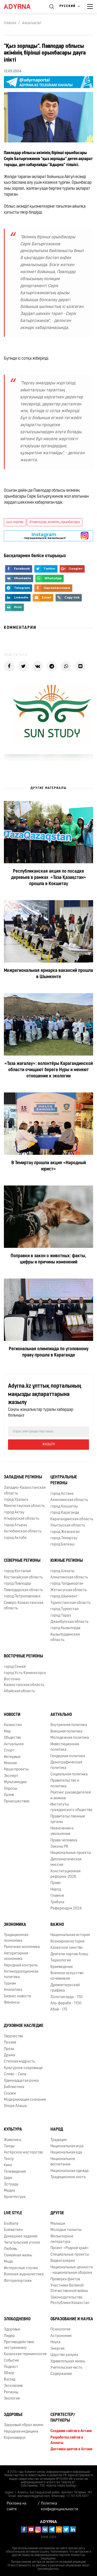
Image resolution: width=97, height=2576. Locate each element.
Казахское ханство (66, 1948)
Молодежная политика (69, 1738)
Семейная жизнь (18, 2255)
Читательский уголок (22, 2243)
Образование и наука (71, 2319)
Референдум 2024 (66, 1908)
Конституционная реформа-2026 (65, 1874)
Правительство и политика (64, 1783)
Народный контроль (21, 1965)
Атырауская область (21, 1519)
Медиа (9, 2191)
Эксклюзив (13, 2386)
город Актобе (15, 1538)
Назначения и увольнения (61, 1831)
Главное (57, 1896)
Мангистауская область (24, 1506)
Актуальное (14, 1744)
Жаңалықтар (31, 23)
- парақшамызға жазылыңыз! (44, 536)
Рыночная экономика (22, 1947)
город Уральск (16, 1500)
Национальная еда (66, 2153)
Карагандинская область (71, 1519)
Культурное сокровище (23, 2068)
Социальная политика (69, 1774)
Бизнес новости (17, 1996)
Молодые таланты (65, 2230)
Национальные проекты (70, 1853)
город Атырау (15, 1525)
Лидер (9, 2336)
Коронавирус (15, 2438)
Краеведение (61, 1967)
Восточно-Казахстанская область (24, 1682)
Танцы (9, 2146)
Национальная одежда (69, 2171)
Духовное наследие (23, 2026)
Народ (55, 1890)
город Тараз (60, 1616)
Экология (12, 2399)
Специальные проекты (69, 2255)
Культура (13, 2129)
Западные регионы (23, 1477)
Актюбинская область (22, 1531)
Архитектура (15, 2197)
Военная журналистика (24, 2274)
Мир (7, 1732)
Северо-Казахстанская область (23, 1605)
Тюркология (60, 1960)
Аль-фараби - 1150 (65, 2003)
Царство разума (64, 2355)
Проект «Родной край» (69, 2248)
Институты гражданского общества (71, 1807)
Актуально (61, 1715)
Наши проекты (16, 1769)
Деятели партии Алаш (69, 1954)
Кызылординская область (65, 1637)
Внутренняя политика (68, 1725)
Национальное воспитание (62, 2161)
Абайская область (19, 1691)
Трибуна (57, 1902)
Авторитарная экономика (16, 1956)
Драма (9, 2055)
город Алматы (62, 1571)
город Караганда (64, 1513)
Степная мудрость (19, 2062)
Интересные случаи (21, 2268)
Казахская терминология (25, 2354)
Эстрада (11, 2184)
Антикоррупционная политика (21, 1974)
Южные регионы (66, 1561)
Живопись (12, 2140)
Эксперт (11, 1776)
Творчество (13, 2036)
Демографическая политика (66, 1765)
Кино (8, 2165)
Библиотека (14, 2087)
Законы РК (59, 1847)
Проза (9, 2049)
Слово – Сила (15, 2074)
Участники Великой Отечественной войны (69, 2288)
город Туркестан (64, 1609)
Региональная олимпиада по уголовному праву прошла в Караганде (48, 1352)
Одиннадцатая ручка (21, 2081)
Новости (12, 1715)
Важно (57, 1925)
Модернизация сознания (25, 2100)
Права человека (63, 1840)
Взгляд (9, 2380)
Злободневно (17, 2319)
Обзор (9, 2373)
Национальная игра (67, 2146)
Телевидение (15, 2172)
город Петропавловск (22, 1596)
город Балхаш (62, 1544)
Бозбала (11, 2224)
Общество (12, 1738)
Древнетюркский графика (65, 1988)
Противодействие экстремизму (19, 2345)
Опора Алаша (15, 2106)
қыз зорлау (15, 522)
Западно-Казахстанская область (25, 1490)
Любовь (10, 2249)
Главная (10, 23)
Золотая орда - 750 (66, 1997)
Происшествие (16, 1801)
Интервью (12, 1757)
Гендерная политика (67, 1756)
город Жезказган (65, 1532)
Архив (9, 1795)
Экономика (15, 1925)
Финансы (12, 2003)
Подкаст (11, 2367)
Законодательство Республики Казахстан (69, 2300)
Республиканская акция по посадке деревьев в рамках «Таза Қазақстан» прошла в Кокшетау (48, 877)
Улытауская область (67, 1525)
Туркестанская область (70, 1603)
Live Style (13, 2213)
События (11, 2361)
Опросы (10, 1789)
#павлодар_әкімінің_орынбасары (54, 522)
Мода (8, 2262)
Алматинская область (69, 1577)
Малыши (57, 2224)
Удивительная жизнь (67, 2361)
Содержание (61, 2374)
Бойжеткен (13, 2230)
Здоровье (12, 2329)
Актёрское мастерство (23, 2153)
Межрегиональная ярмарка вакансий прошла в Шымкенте (48, 973)
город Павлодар (17, 1584)
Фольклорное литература (61, 2239)
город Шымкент (64, 1596)
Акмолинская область (69, 1500)
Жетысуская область (68, 1590)
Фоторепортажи (18, 2281)
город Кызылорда (65, 1628)
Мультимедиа (15, 1782)
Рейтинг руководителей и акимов (70, 1795)
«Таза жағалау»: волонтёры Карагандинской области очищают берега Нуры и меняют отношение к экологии (48, 1070)
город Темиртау (63, 1538)
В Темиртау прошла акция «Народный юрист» (48, 1166)
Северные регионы (22, 1561)
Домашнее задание (21, 2236)
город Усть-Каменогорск (25, 1673)
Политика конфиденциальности (59, 2506)
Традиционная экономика (16, 1937)
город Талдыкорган (66, 1584)
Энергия (57, 2349)
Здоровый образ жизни (23, 2425)
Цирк (8, 2178)
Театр (9, 2159)
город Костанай (17, 1571)
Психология (60, 2329)
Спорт (9, 1751)
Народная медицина (21, 2432)
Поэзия (10, 2043)
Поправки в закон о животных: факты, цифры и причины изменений (48, 1259)
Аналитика (13, 1990)
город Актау (14, 1512)
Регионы (11, 2392)
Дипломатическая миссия (65, 1862)
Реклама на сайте (16, 2506)
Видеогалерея (62, 2261)
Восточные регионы (23, 1656)
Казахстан (13, 1725)
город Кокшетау (64, 1506)
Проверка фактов (65, 2279)
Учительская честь (66, 2368)
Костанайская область (23, 1577)
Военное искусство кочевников (67, 1976)
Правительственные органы (67, 1819)
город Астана (61, 1494)
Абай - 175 (58, 2010)
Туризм (10, 1984)
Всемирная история (67, 1941)
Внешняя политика (66, 1732)
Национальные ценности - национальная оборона (71, 2270)
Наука (55, 2342)
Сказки (10, 2094)
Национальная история (70, 1935)
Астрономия (60, 2336)
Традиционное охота (68, 2177)
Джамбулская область (69, 1622)
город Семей (15, 1667)
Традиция (58, 2140)
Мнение (10, 1763)
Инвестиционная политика (64, 1747)
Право (55, 1883)
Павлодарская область (23, 1590)
